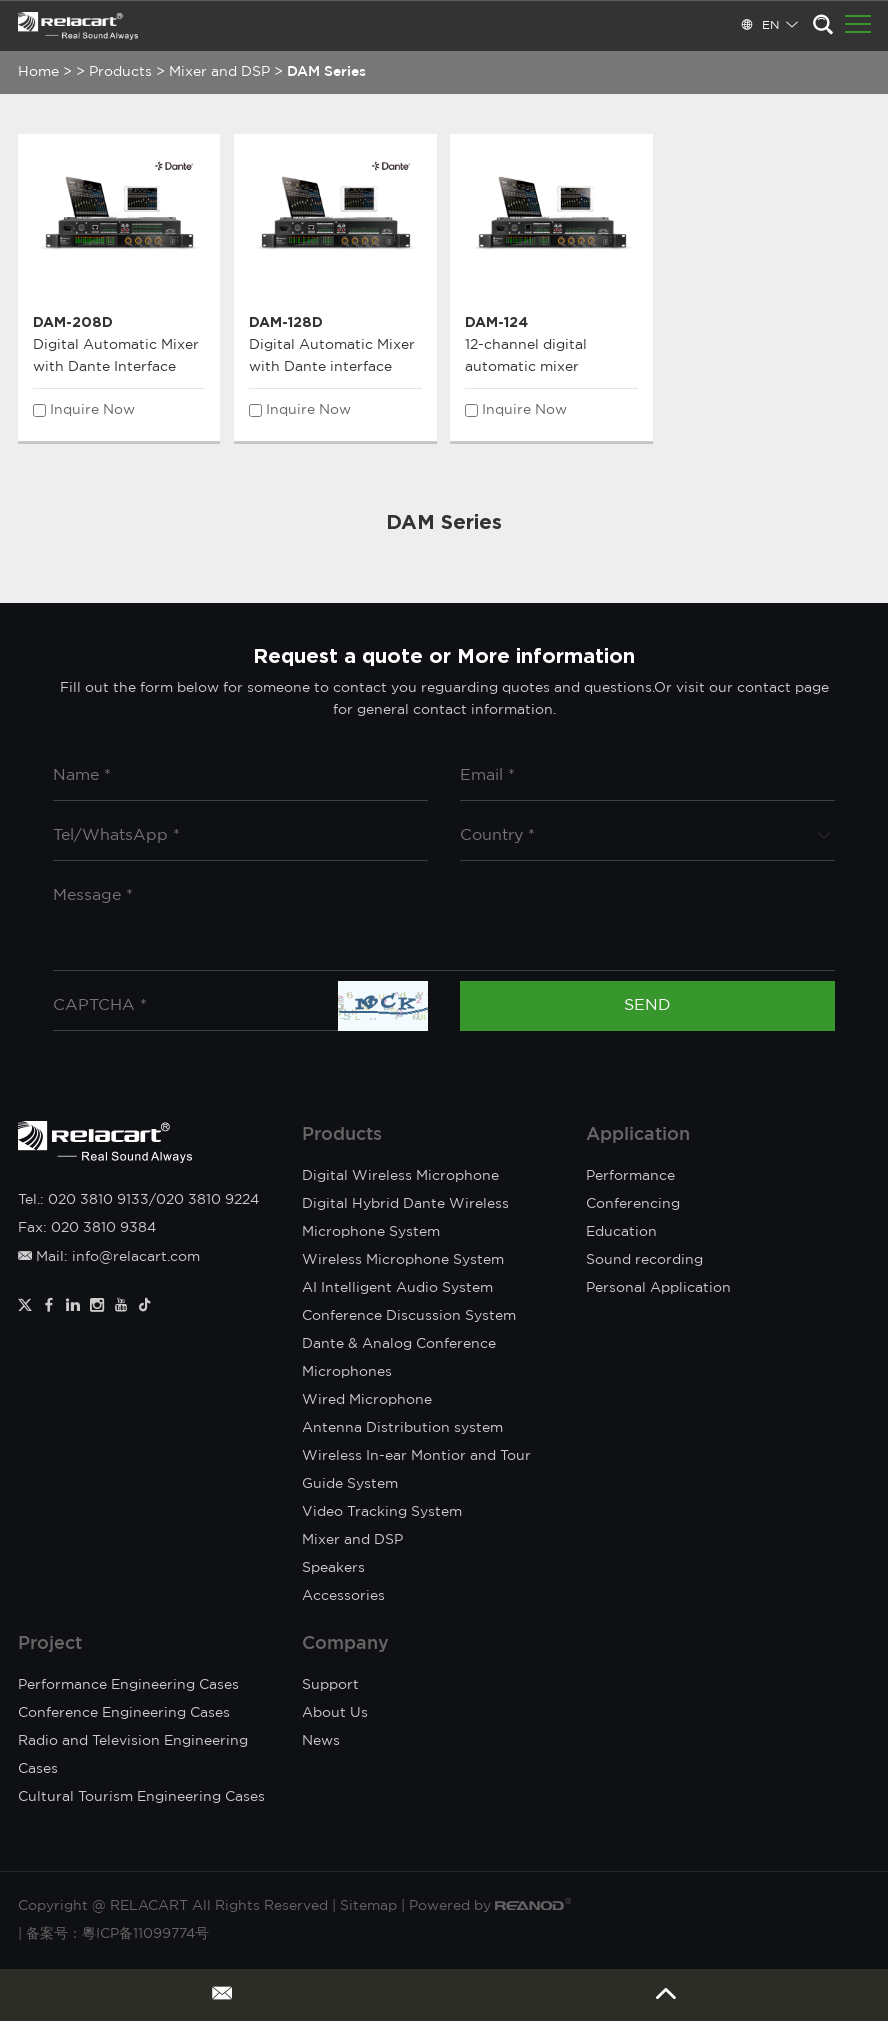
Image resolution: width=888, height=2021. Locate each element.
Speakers (333, 1568)
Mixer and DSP (219, 72)
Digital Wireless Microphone (400, 1176)
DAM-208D (73, 321)
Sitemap (368, 1906)
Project (50, 1644)
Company (345, 1644)
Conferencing (633, 1204)
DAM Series (326, 72)
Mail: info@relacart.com (109, 1257)
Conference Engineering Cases (124, 1713)
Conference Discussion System (409, 1316)
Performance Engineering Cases (128, 1685)
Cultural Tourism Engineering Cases (141, 1797)
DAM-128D (286, 321)
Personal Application (658, 1288)
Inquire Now (92, 410)
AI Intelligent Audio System (397, 1288)
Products (120, 72)
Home (38, 72)
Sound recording (644, 1260)
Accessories (343, 1596)
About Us (335, 1713)
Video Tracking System (382, 1512)
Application (638, 1135)
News (321, 1741)
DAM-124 (496, 321)
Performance (630, 1176)
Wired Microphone (367, 1400)
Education (621, 1232)
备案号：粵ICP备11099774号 (117, 1934)
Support (330, 1685)
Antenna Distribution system (402, 1428)
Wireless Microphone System (403, 1260)
